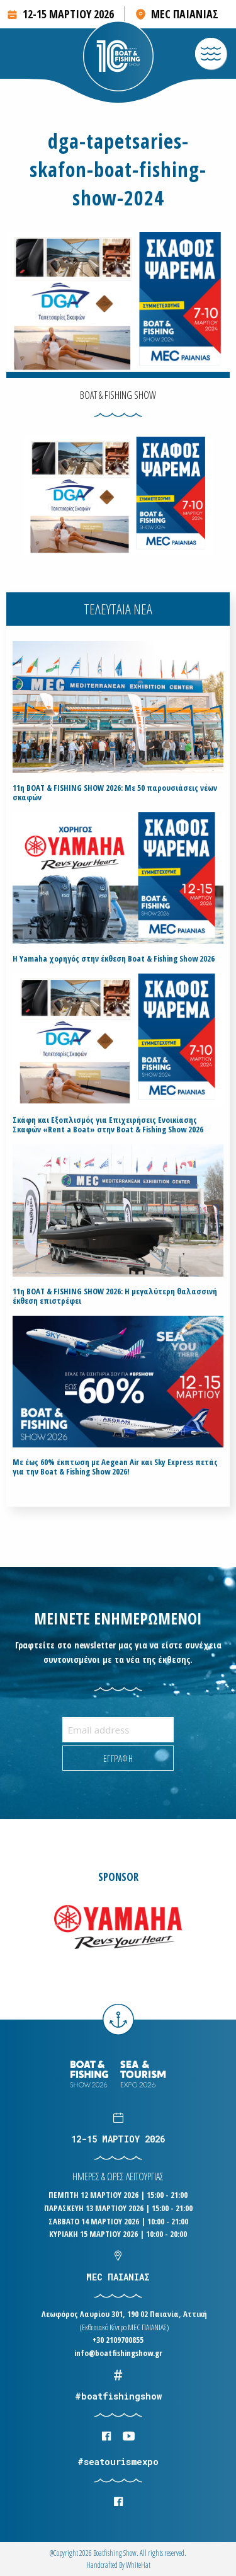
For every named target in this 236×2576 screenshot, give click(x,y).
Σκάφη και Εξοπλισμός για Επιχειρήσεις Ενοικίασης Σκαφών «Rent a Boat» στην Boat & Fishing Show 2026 (108, 1124)
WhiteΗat (138, 2565)
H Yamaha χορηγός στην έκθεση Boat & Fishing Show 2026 (114, 958)
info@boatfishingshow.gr (118, 2353)
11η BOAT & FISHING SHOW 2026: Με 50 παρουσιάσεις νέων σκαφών (115, 792)
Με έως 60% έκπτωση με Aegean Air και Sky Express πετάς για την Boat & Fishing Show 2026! (115, 1467)
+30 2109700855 (118, 2339)
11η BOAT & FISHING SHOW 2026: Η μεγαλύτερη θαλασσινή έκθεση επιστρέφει (115, 1296)
